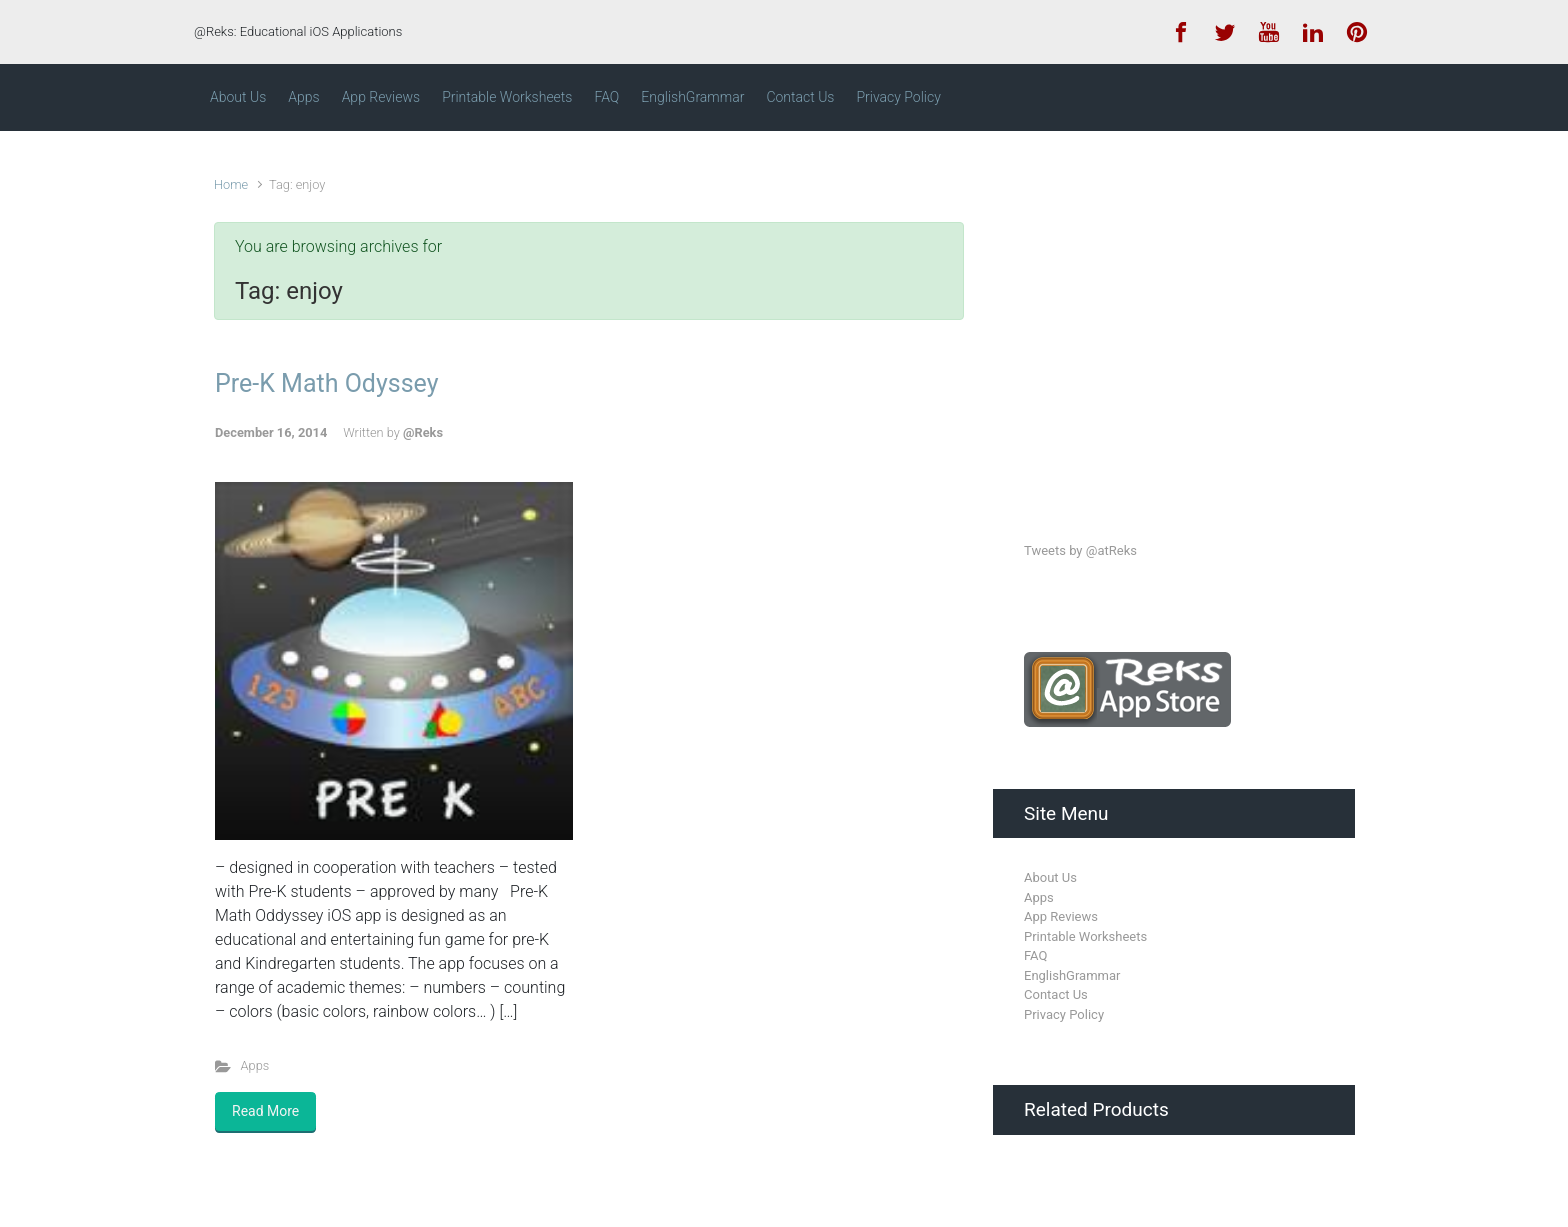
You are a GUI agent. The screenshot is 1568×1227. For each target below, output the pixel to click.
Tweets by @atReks (1080, 550)
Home (231, 184)
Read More (265, 1111)
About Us (1050, 877)
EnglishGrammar (1072, 975)
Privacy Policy (1064, 1014)
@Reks (423, 432)
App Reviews (1061, 916)
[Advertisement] (1174, 318)
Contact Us (1056, 994)
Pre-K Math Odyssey (327, 383)
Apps (255, 1065)
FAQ (1035, 955)
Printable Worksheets (1085, 936)
